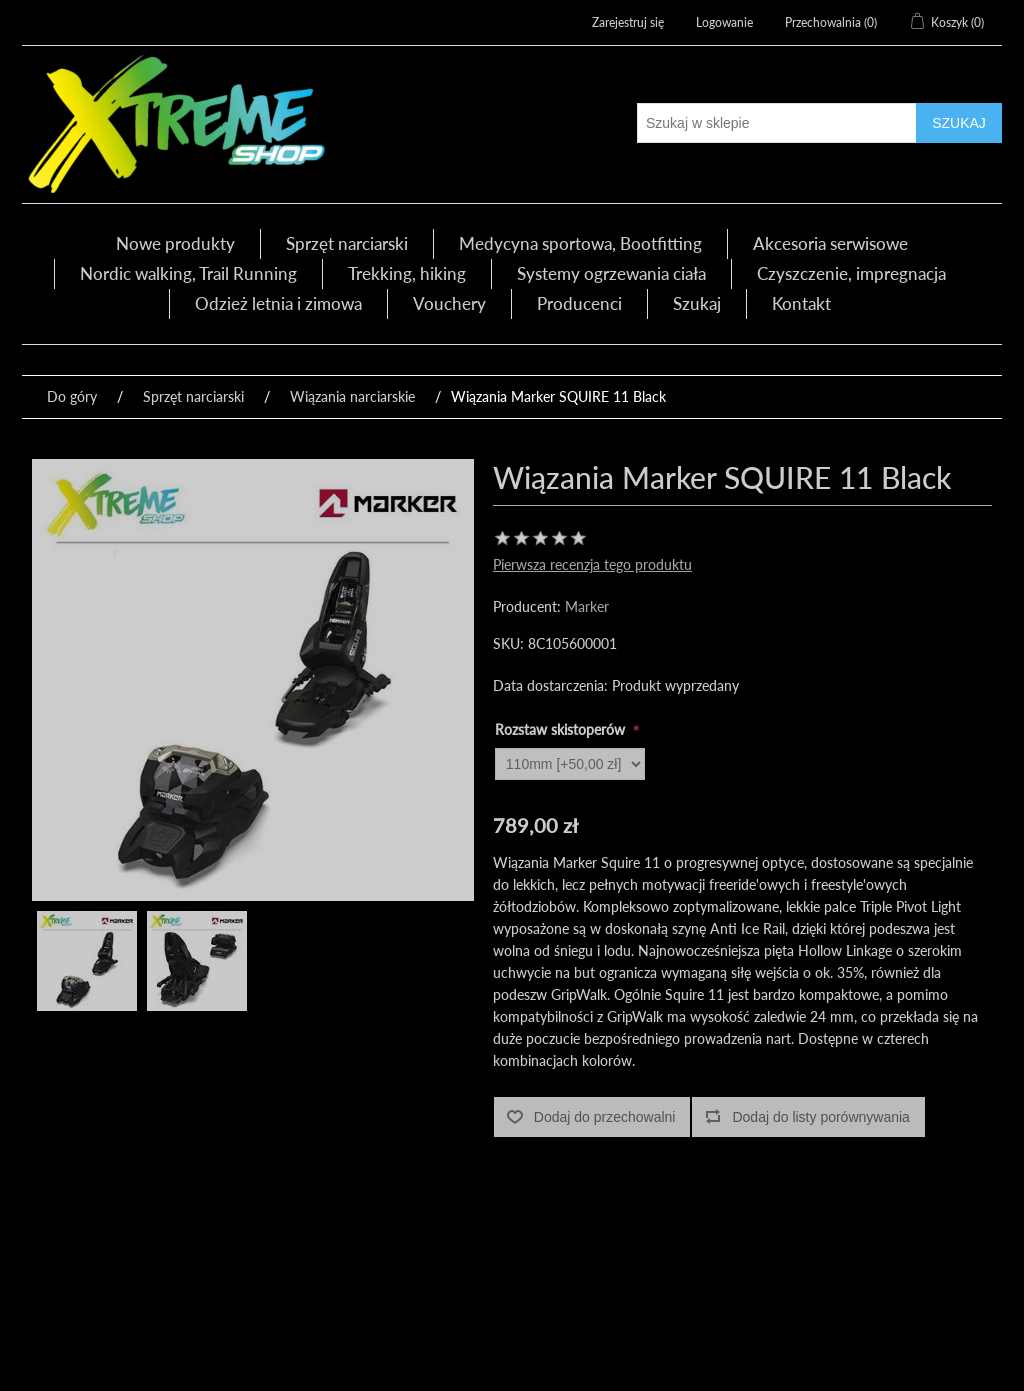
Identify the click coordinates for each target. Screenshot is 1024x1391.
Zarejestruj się (628, 22)
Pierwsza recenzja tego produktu (592, 564)
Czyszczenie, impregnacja (851, 273)
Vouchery (449, 303)
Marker (587, 606)
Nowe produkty (175, 243)
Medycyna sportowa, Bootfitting (580, 243)
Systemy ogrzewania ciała (611, 273)
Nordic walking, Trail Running (188, 273)
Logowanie (724, 22)
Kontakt (801, 303)
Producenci (579, 303)
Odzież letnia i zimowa (278, 303)
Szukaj (697, 303)
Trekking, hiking (407, 273)
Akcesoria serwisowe (830, 243)
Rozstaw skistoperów (562, 729)
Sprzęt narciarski (347, 243)
